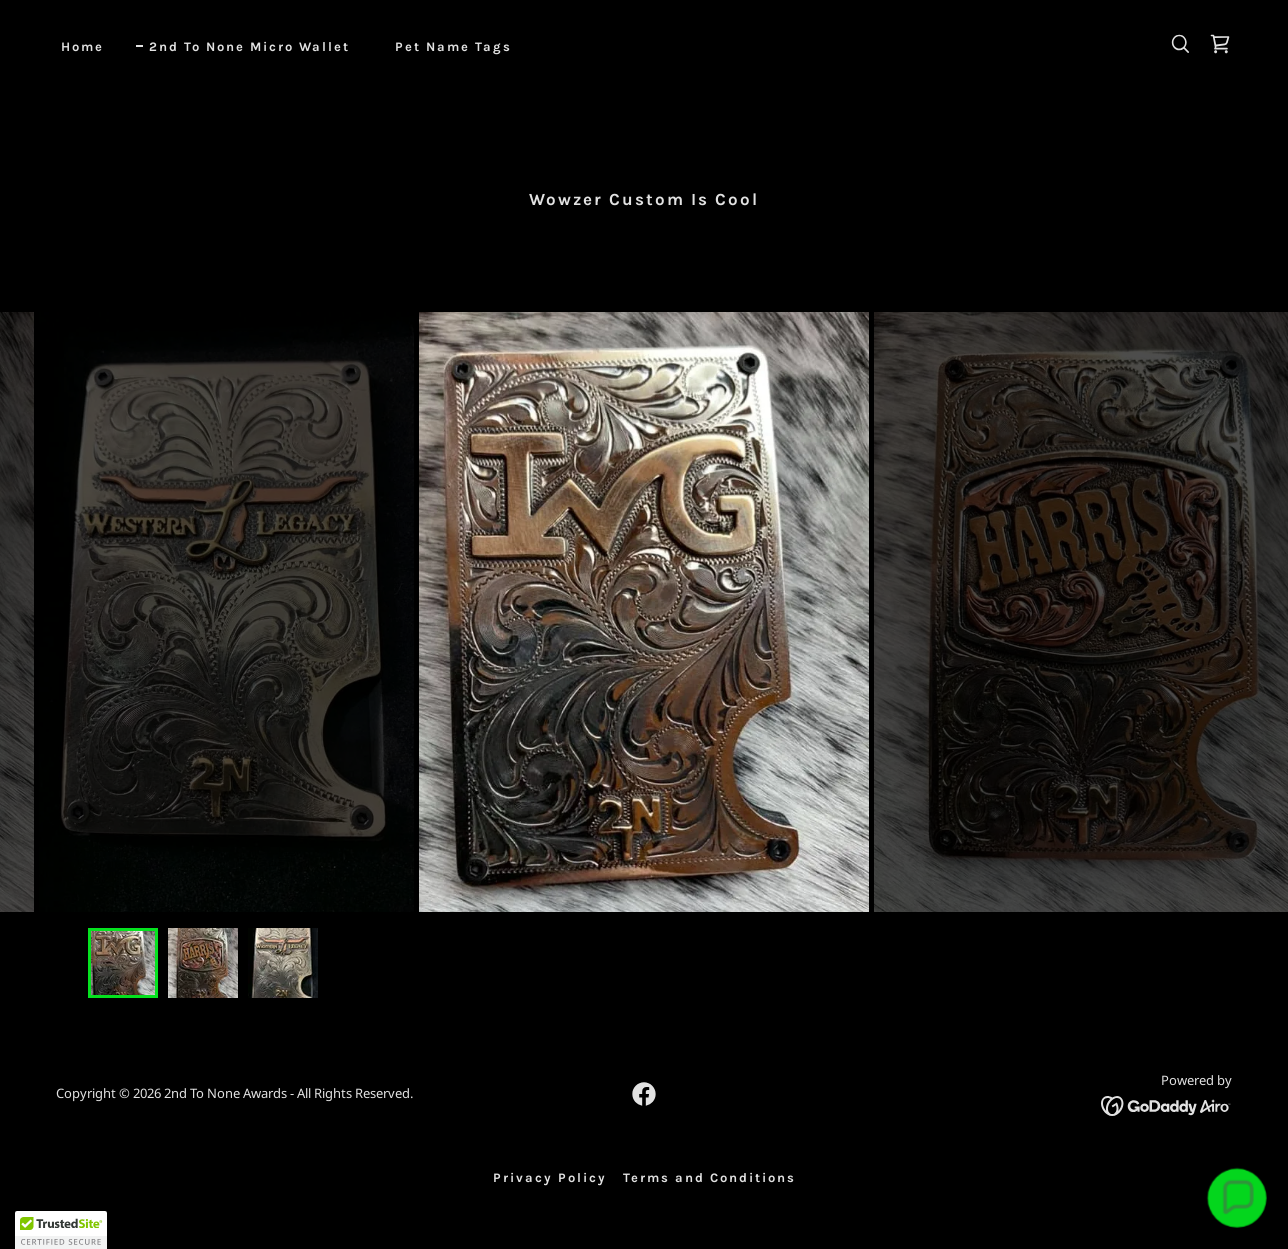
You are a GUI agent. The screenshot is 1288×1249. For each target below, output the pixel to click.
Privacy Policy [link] (550, 1177)
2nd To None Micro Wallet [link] (249, 46)
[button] (61, 1230)
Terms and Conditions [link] (709, 1177)
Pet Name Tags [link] (453, 46)
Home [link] (82, 46)
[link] (1220, 44)
